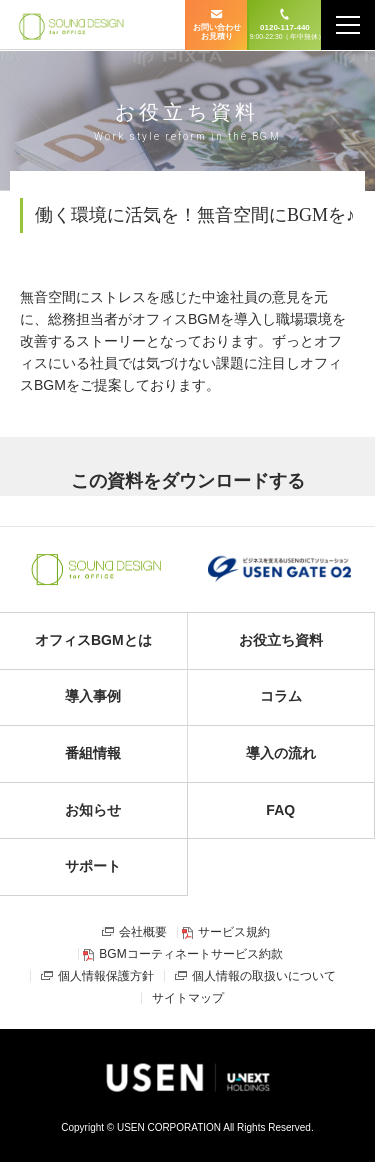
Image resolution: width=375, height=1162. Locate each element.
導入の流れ (281, 753)
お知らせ (93, 810)
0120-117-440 (285, 32)
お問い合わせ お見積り (217, 32)
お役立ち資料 (281, 640)
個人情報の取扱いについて (264, 976)
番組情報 (93, 753)
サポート (93, 866)
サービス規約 (234, 932)
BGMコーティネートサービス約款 (190, 954)
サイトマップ (188, 998)
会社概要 (143, 932)
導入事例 (93, 696)
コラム (281, 696)
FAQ (280, 810)
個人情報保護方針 (106, 976)
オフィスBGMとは (93, 640)
